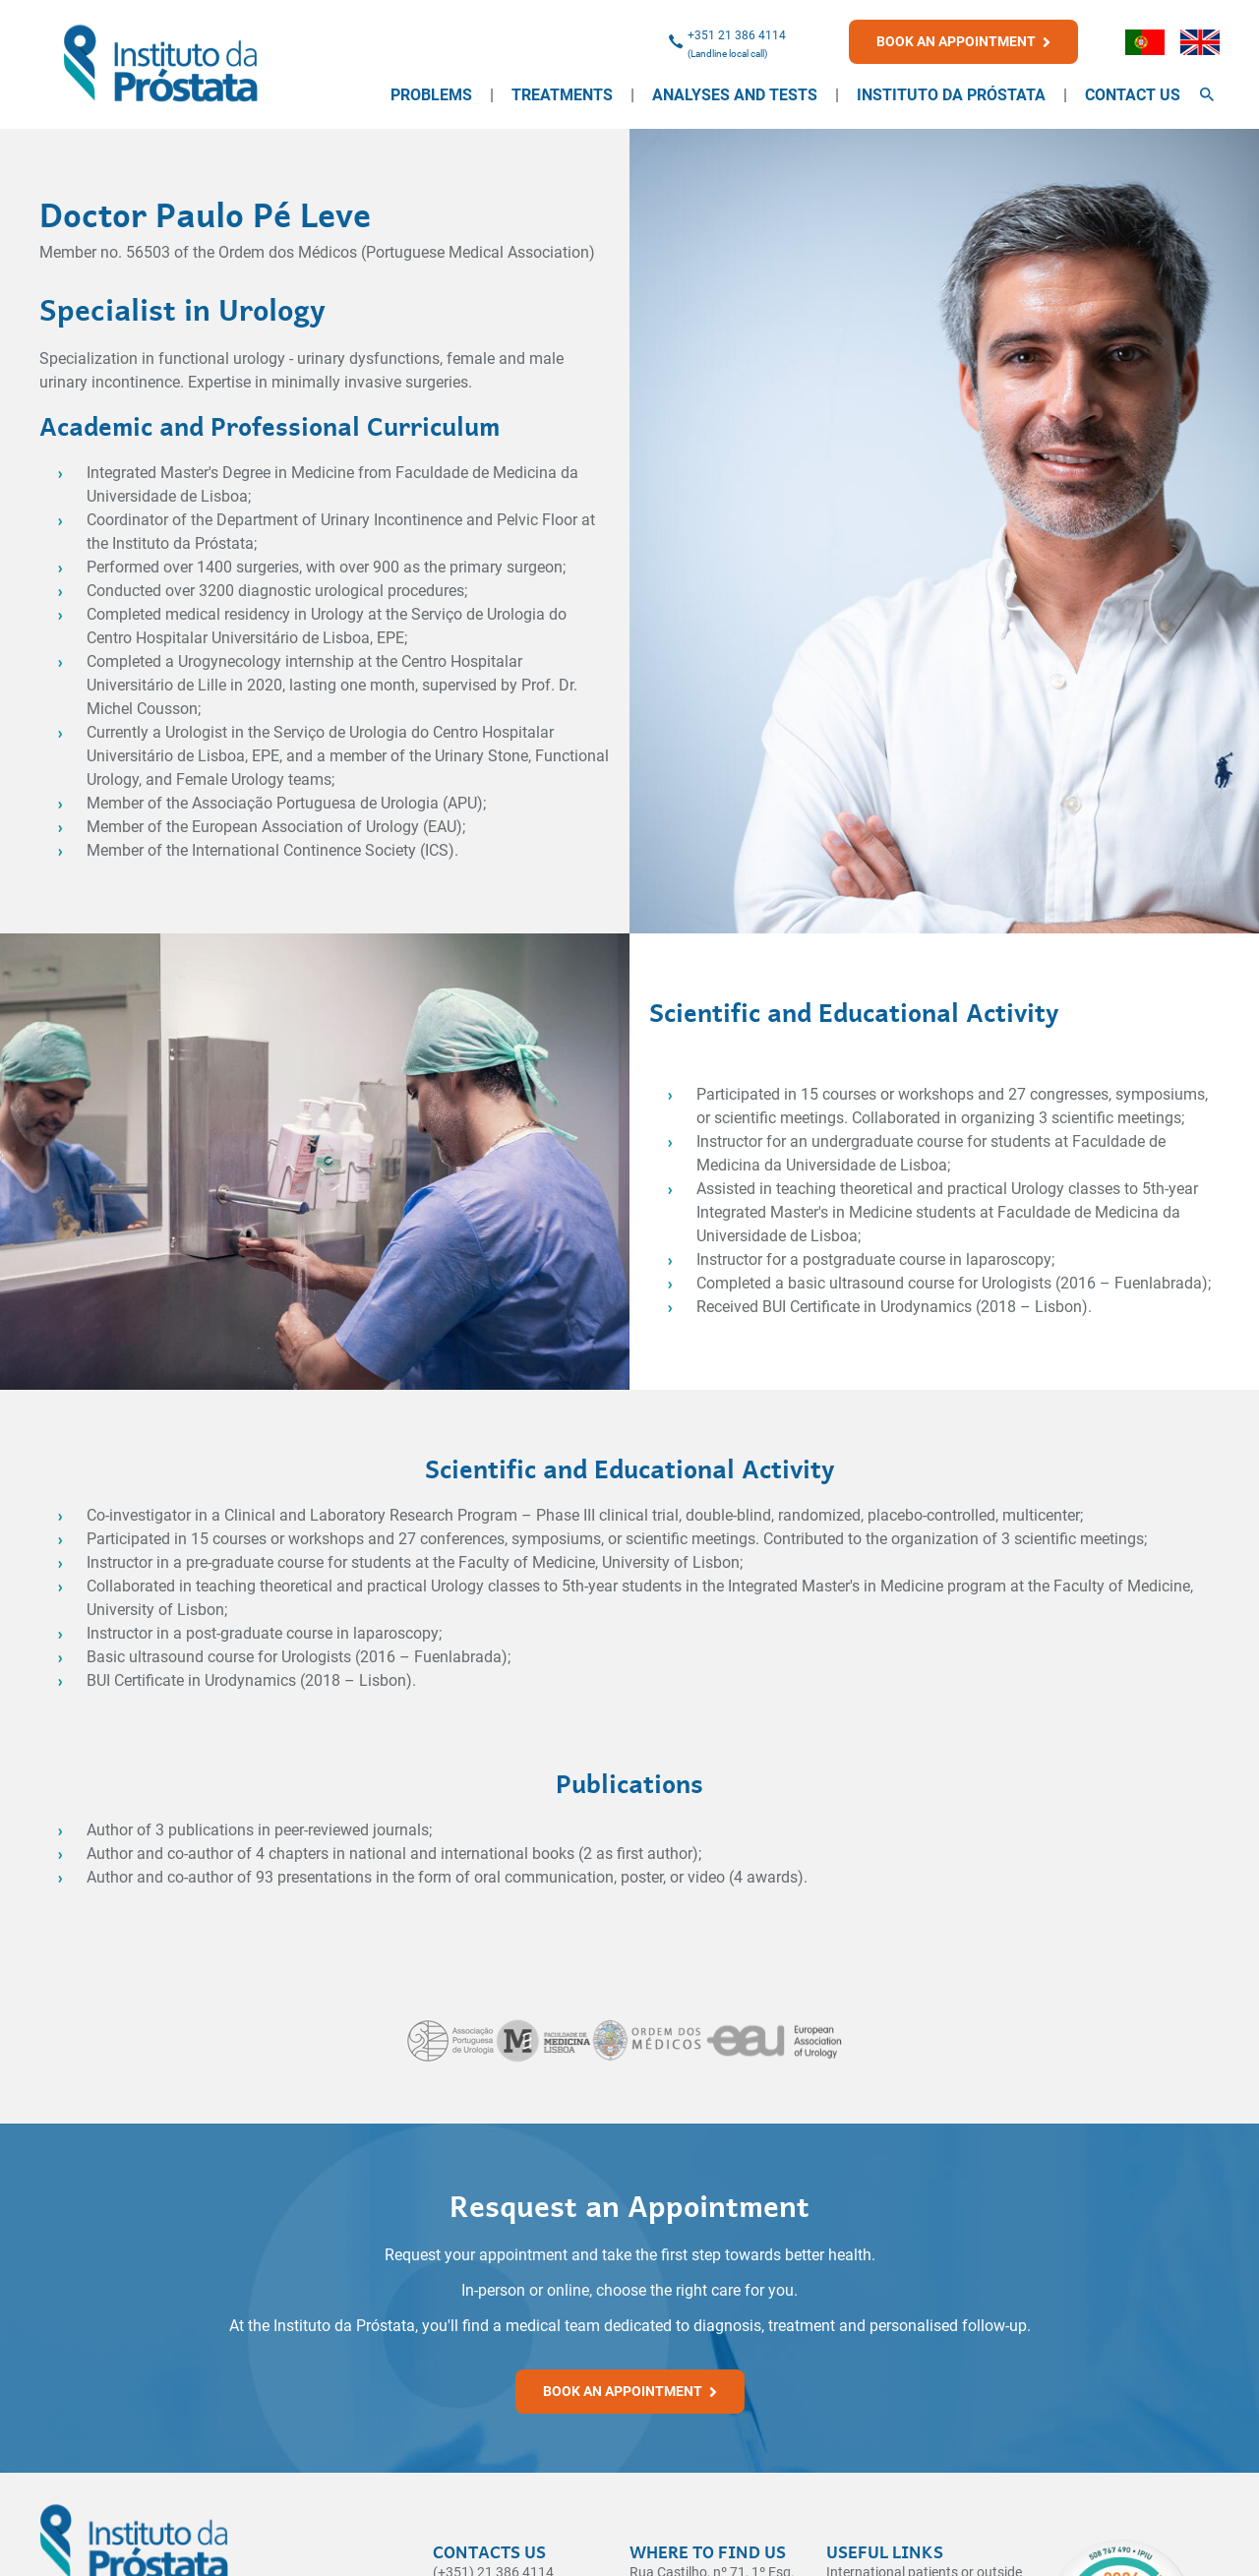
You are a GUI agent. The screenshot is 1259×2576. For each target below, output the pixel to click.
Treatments (562, 95)
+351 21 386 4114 (737, 35)
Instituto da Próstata (951, 95)
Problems (431, 95)
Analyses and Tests (734, 95)
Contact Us (1132, 95)
